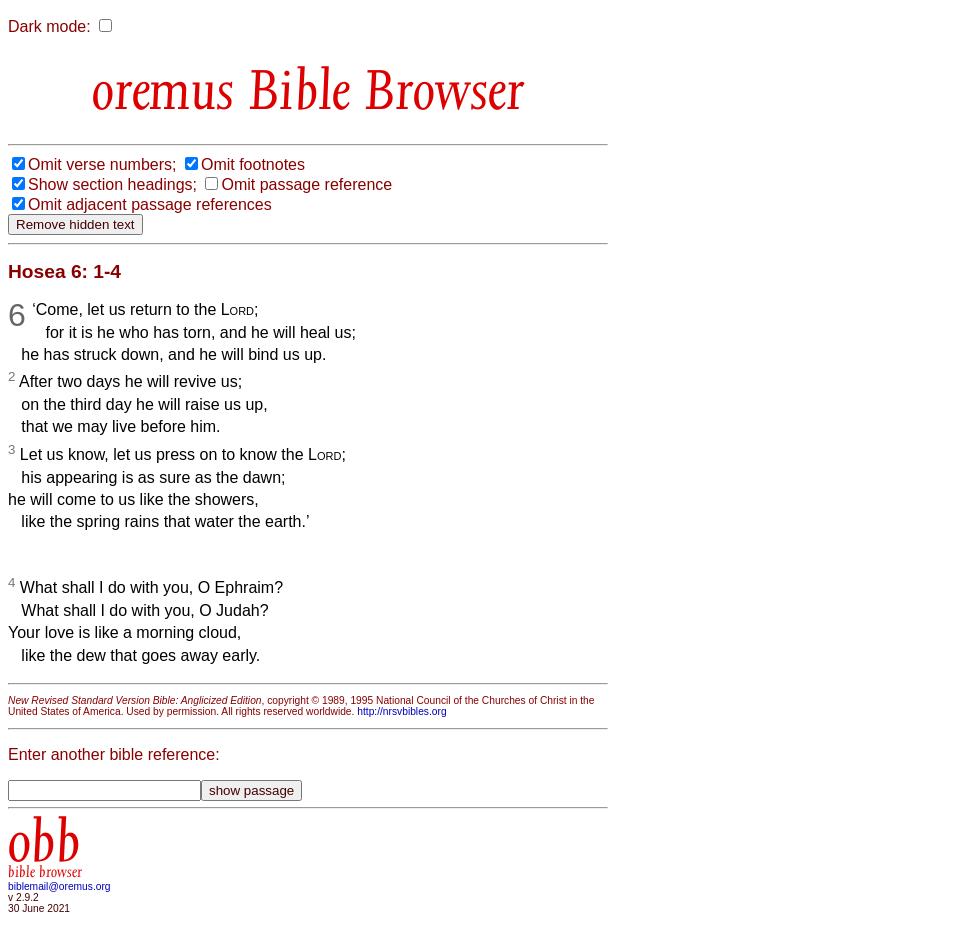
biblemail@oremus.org (59, 886)
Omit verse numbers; (102, 164)
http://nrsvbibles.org (401, 711)
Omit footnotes (253, 164)
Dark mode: (49, 26)
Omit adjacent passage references (150, 204)
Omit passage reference (306, 184)
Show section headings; (112, 184)
